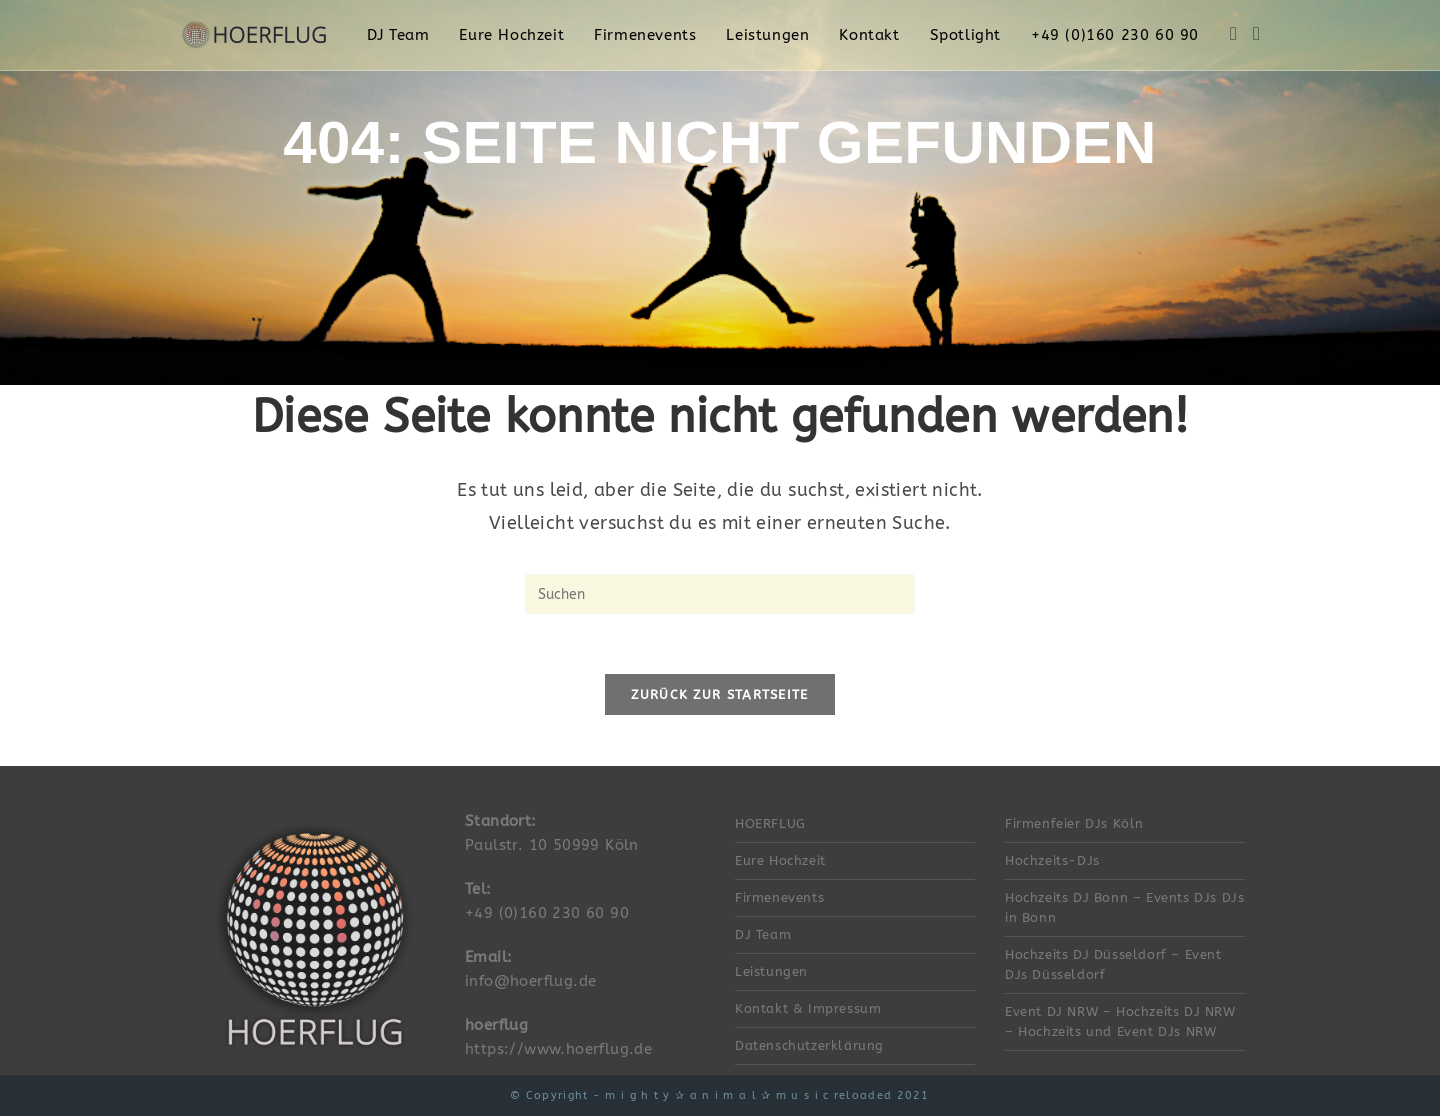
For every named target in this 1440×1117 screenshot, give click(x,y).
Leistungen (771, 972)
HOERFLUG (770, 824)
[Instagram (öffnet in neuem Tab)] (1256, 34)
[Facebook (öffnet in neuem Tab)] (1233, 34)
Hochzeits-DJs (1052, 861)
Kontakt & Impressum (808, 1009)
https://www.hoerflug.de (558, 1050)
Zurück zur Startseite (719, 695)
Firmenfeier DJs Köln (1074, 824)
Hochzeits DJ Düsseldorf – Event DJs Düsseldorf (1113, 965)
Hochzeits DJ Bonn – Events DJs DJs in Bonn (1124, 908)
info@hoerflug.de (530, 982)
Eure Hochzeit (780, 861)
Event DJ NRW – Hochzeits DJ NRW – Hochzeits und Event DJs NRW (1120, 1022)
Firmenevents (779, 898)
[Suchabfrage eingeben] (720, 594)
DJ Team (763, 935)
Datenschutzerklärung (809, 1046)
